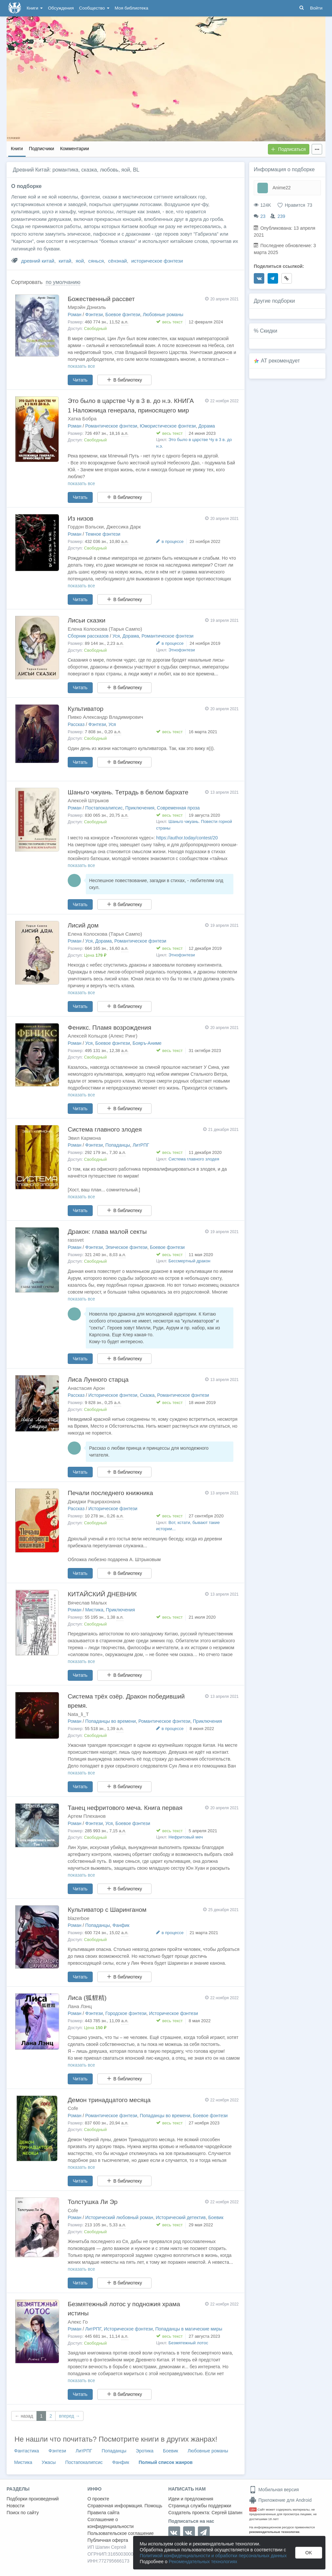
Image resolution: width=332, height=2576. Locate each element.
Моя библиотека (131, 8)
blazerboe (78, 1918)
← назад (24, 2416)
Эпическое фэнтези (127, 1247)
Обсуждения (61, 8)
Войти (316, 8)
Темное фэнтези (102, 534)
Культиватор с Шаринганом (107, 1909)
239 (281, 216)
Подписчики (41, 148)
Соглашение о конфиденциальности (110, 2523)
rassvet (75, 1240)
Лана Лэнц (80, 2006)
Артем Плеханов (87, 1816)
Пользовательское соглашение (120, 2533)
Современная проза (178, 807)
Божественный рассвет (101, 298)
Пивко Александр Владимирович (105, 717)
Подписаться (288, 149)
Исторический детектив (181, 2217)
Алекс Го (78, 2322)
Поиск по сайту (23, 2512)
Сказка (147, 1395)
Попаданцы (118, 1145)
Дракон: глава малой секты (107, 1231)
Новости (15, 2505)
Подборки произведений (33, 2498)
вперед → (69, 2416)
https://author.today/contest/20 (187, 837)
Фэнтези (94, 314)
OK (308, 2552)
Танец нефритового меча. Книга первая (125, 1807)
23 (263, 216)
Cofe (73, 2108)
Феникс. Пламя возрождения (109, 1027)
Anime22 (282, 187)
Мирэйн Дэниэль (87, 307)
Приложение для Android (280, 2500)
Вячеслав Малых (87, 1602)
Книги (35, 8)
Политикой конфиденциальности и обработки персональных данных (213, 2555)
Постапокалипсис (104, 807)
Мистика (94, 1609)
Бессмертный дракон (190, 1260)
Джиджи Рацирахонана (94, 1501)
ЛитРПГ (140, 1145)
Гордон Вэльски (86, 526)
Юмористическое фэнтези (168, 426)
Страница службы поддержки (199, 2505)
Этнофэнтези (182, 649)
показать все (81, 366)
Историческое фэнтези (112, 1395)
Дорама (206, 426)
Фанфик (121, 1925)
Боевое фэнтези (123, 314)
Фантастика (26, 2450)
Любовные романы (163, 314)
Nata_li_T (78, 1714)
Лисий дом (83, 925)
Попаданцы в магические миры (189, 2328)
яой (80, 261)
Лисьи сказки (87, 620)
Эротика (145, 2450)
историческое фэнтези (157, 261)
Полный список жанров (166, 2462)
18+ (253, 2509)
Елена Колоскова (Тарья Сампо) (105, 629)
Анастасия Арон (86, 1388)
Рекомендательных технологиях (203, 2561)
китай (65, 261)
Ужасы (49, 2462)
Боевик (215, 2217)
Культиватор (86, 708)
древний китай (37, 261)
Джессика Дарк (124, 526)
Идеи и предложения (190, 2498)
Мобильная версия (274, 2489)
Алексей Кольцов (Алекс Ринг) (102, 1036)
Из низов (80, 518)
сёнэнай (117, 261)
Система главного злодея (105, 1129)
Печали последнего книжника (110, 1492)
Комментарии (74, 148)
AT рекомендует (280, 360)
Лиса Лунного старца (98, 1379)
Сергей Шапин (226, 2512)
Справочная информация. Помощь (124, 2505)
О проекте (98, 2498)
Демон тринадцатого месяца (109, 2099)
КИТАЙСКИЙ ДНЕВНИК (102, 1594)
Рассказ (76, 724)
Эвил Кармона (84, 1138)
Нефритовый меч (186, 1837)
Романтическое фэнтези (111, 426)
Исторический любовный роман (119, 2217)
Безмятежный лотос (188, 2342)
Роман (75, 314)
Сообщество (94, 8)
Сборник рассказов (88, 636)
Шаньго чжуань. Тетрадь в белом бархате (128, 792)
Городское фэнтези (126, 2013)
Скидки (268, 331)
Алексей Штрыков (88, 800)
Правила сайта (103, 2512)
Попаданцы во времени (110, 1721)
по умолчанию (63, 282)
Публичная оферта (107, 2540)
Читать (80, 380)
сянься (96, 261)
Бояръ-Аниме (146, 1043)
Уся (116, 636)
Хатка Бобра (82, 418)
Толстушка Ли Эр (93, 2201)
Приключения (139, 807)
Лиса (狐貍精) (87, 1997)
